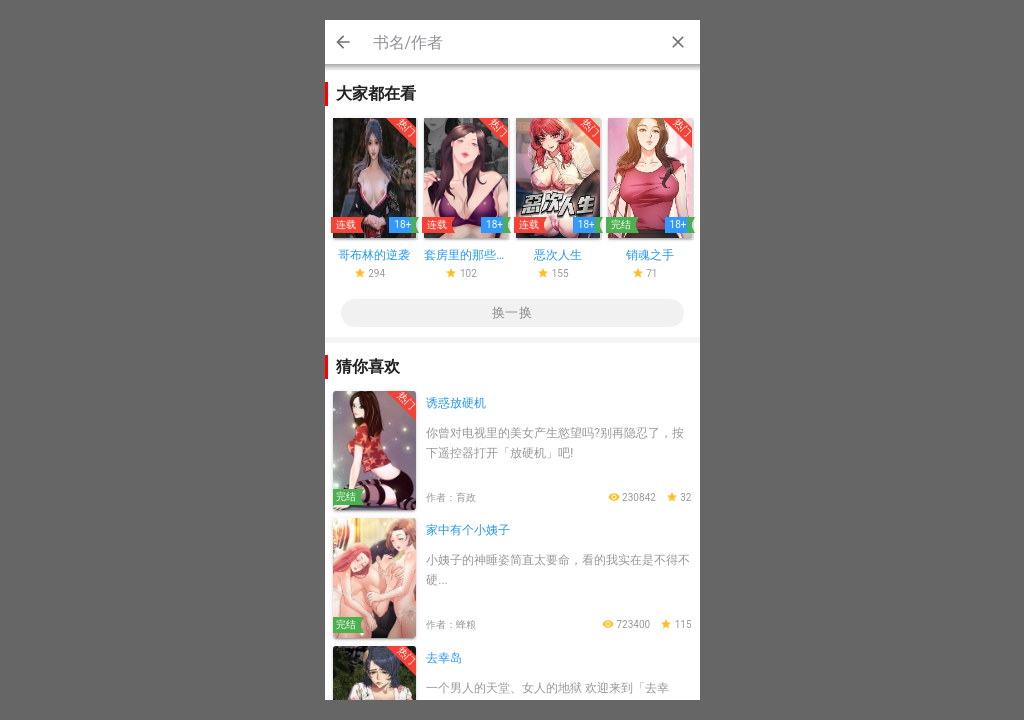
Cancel (343, 42)
